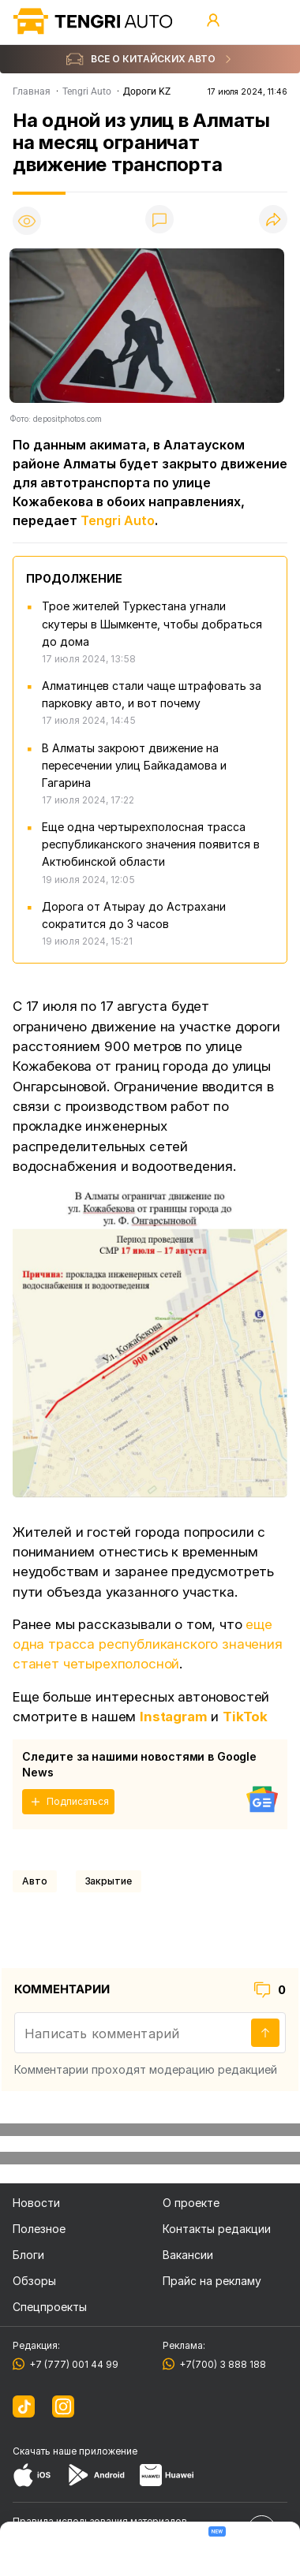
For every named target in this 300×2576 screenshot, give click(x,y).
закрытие (108, 1881)
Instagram (173, 1716)
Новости (36, 2202)
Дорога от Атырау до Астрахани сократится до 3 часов (134, 915)
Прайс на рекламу (212, 2280)
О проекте (191, 2202)
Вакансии (188, 2254)
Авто (34, 1881)
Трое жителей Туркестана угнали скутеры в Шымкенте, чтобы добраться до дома (152, 623)
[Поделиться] (273, 220)
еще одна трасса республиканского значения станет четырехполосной (148, 1644)
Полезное (39, 2228)
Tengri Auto (118, 520)
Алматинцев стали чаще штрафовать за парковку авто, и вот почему (151, 694)
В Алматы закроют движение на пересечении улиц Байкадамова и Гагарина (134, 765)
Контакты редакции (217, 2228)
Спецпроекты (50, 2306)
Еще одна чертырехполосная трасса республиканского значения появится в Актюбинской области (151, 844)
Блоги (28, 2254)
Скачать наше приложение (75, 2451)
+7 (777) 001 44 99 (71, 2364)
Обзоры (34, 2280)
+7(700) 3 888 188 (220, 2364)
